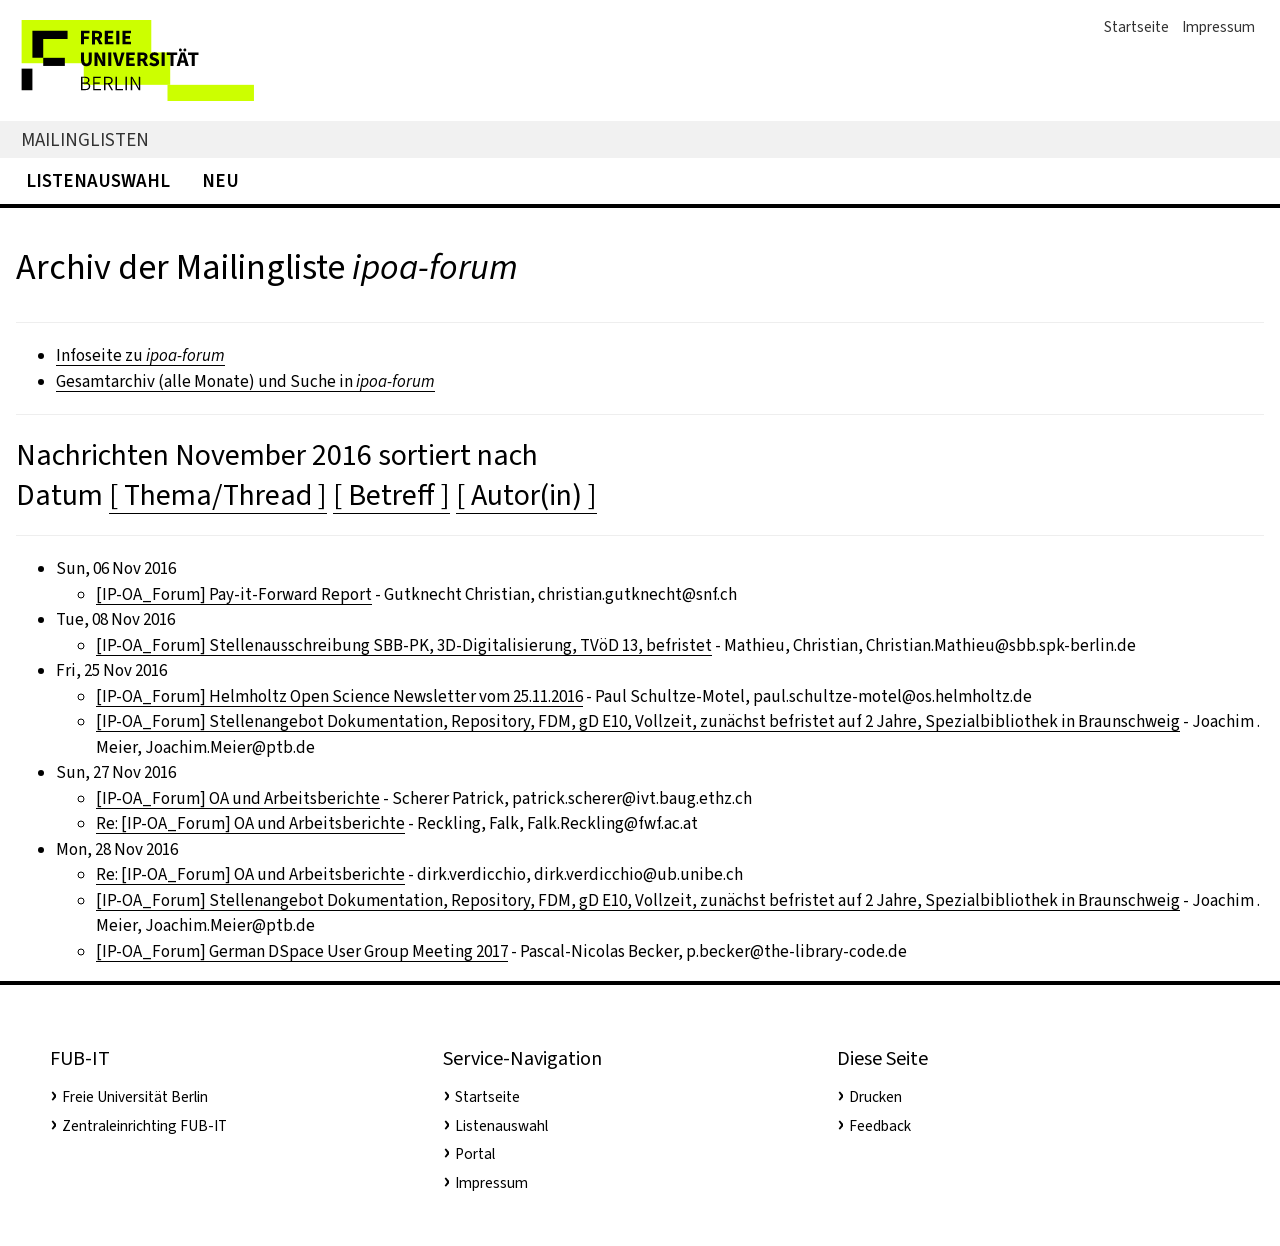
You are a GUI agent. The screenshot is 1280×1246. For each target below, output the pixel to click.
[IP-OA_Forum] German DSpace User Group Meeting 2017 (302, 951)
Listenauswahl (98, 180)
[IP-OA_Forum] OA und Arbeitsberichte (238, 798)
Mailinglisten (85, 139)
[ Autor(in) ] (526, 495)
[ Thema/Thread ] (218, 495)
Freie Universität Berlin (135, 1097)
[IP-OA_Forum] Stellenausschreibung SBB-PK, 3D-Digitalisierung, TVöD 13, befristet (404, 645)
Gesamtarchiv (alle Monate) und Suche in (245, 381)
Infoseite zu (140, 355)
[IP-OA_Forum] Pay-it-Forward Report (234, 594)
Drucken (875, 1097)
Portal (475, 1154)
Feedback (880, 1126)
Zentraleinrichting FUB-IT (144, 1126)
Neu (220, 180)
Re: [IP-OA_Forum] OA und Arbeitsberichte (250, 823)
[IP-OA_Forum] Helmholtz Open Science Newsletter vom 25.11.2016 (339, 696)
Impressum (1218, 27)
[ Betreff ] (391, 495)
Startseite (1136, 27)
